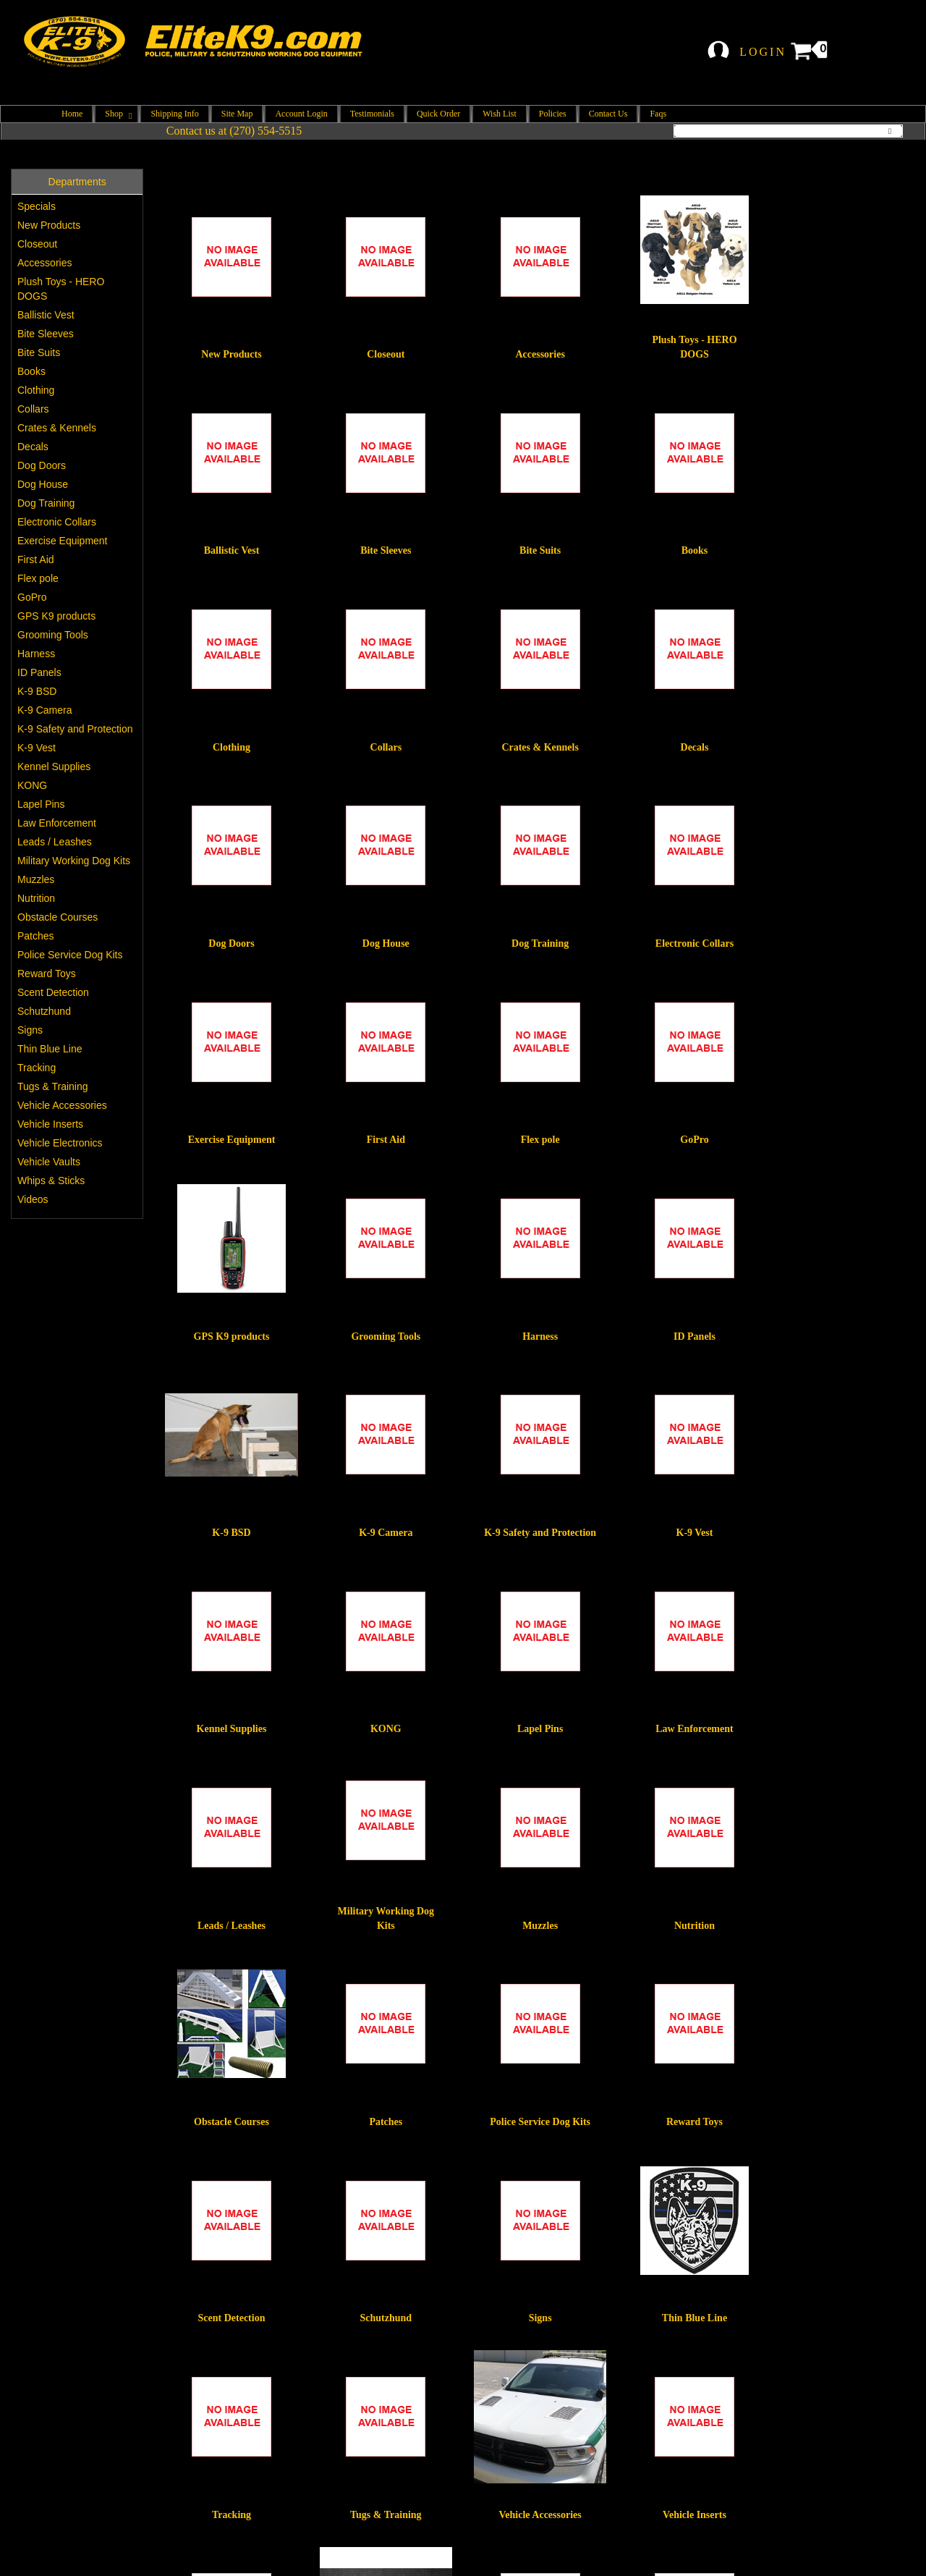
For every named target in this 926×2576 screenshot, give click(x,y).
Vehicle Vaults (48, 1161)
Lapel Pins (40, 804)
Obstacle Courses (57, 917)
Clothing (35, 390)
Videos (32, 1199)
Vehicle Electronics (60, 1143)
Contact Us (608, 114)
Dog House (42, 484)
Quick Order (438, 114)
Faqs (658, 114)
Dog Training (46, 503)
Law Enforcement (56, 823)
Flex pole (38, 578)
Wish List (500, 114)
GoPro (31, 597)
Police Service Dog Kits (70, 954)
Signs (30, 1030)
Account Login (301, 114)
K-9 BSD (36, 691)
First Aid (35, 559)
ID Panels (39, 672)
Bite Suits (38, 352)
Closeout (37, 244)
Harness (36, 653)
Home (71, 114)
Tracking (36, 1067)
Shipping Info (174, 114)
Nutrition (36, 898)
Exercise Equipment (62, 540)
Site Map (237, 114)
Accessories (44, 263)
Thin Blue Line (49, 1049)
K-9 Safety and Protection (75, 729)
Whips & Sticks (51, 1180)
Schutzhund (44, 1011)
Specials (36, 206)
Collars (33, 409)
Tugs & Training (52, 1086)
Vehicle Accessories (62, 1105)
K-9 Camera (44, 710)
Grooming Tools (52, 635)
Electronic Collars (56, 522)
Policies (552, 114)
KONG (32, 785)
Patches (35, 936)
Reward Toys (46, 973)
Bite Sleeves (45, 333)
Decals (32, 446)
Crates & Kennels (56, 428)
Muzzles (35, 879)
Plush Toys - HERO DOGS (60, 289)
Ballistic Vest (46, 315)
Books (31, 371)
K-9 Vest (36, 747)
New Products (48, 225)
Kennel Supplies (53, 766)
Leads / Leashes (54, 842)
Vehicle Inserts (50, 1124)
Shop (116, 114)
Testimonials (372, 114)
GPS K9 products (56, 616)
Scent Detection (53, 992)
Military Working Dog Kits (73, 860)
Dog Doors (41, 465)
